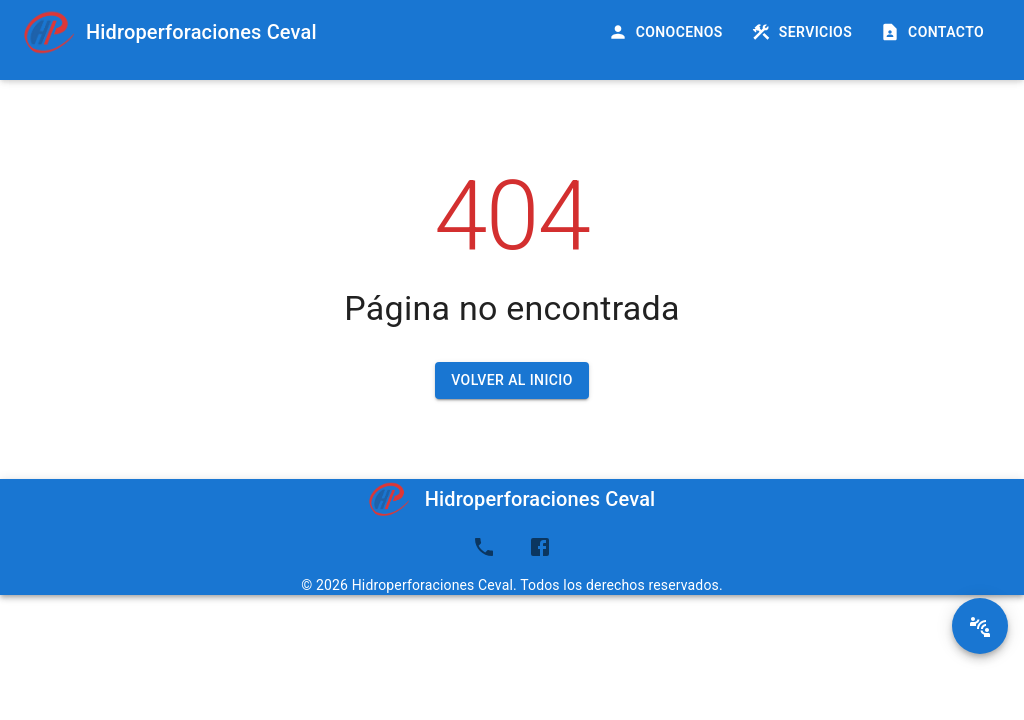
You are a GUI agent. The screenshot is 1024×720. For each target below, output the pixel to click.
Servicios (803, 32)
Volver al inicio (511, 380)
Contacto (934, 32)
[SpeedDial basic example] (980, 626)
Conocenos (667, 32)
